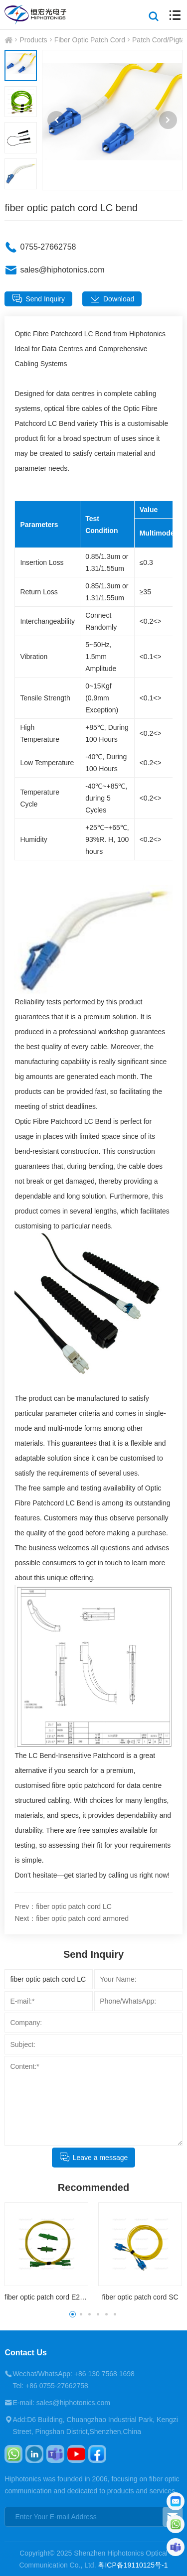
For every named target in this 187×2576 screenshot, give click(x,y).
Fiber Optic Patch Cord (89, 40)
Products (33, 40)
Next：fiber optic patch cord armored (71, 1918)
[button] (56, 120)
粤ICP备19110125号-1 (133, 2565)
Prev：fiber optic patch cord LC (63, 1906)
